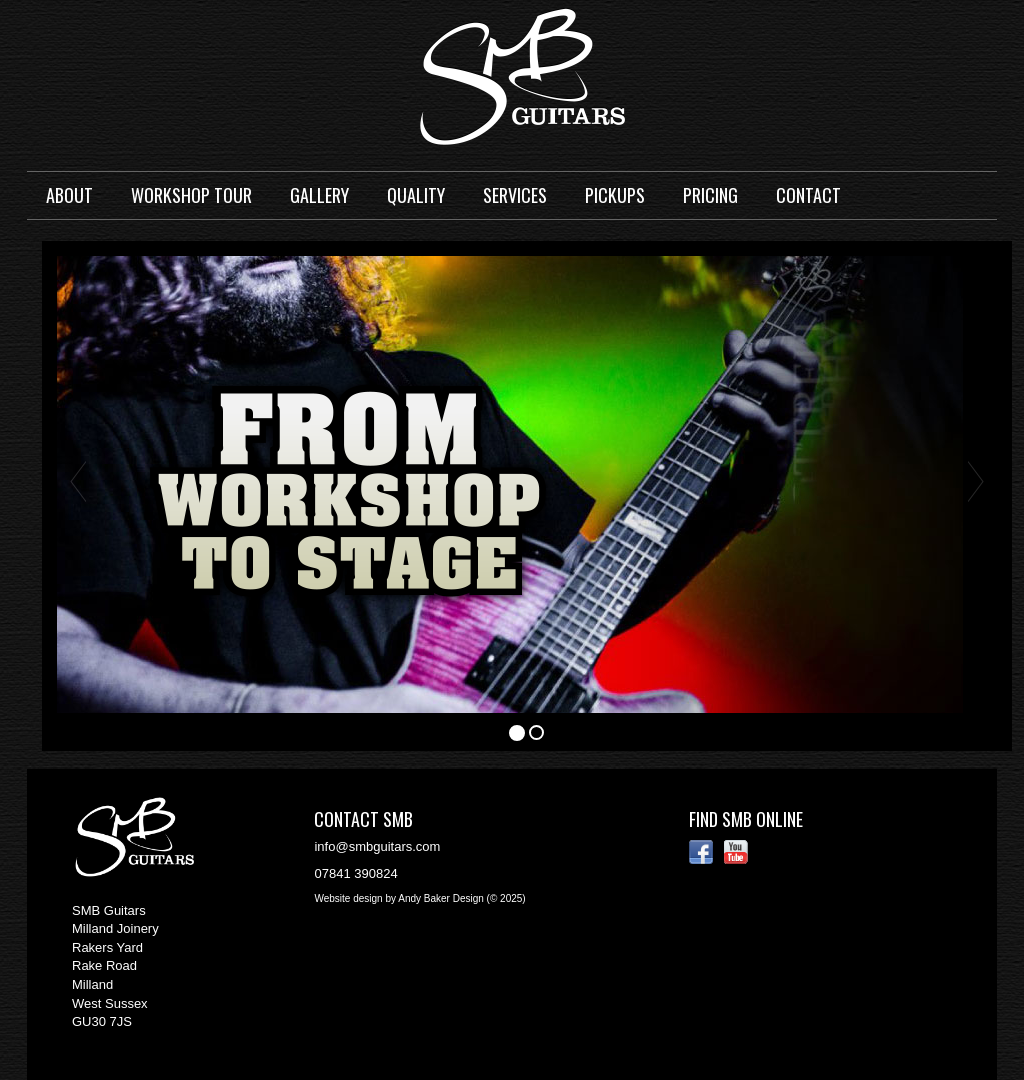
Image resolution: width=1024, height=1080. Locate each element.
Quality (416, 195)
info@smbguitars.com (377, 846)
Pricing (710, 195)
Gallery (319, 195)
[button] (78, 481)
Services (515, 195)
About (69, 195)
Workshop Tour (191, 195)
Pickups (615, 195)
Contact (808, 195)
